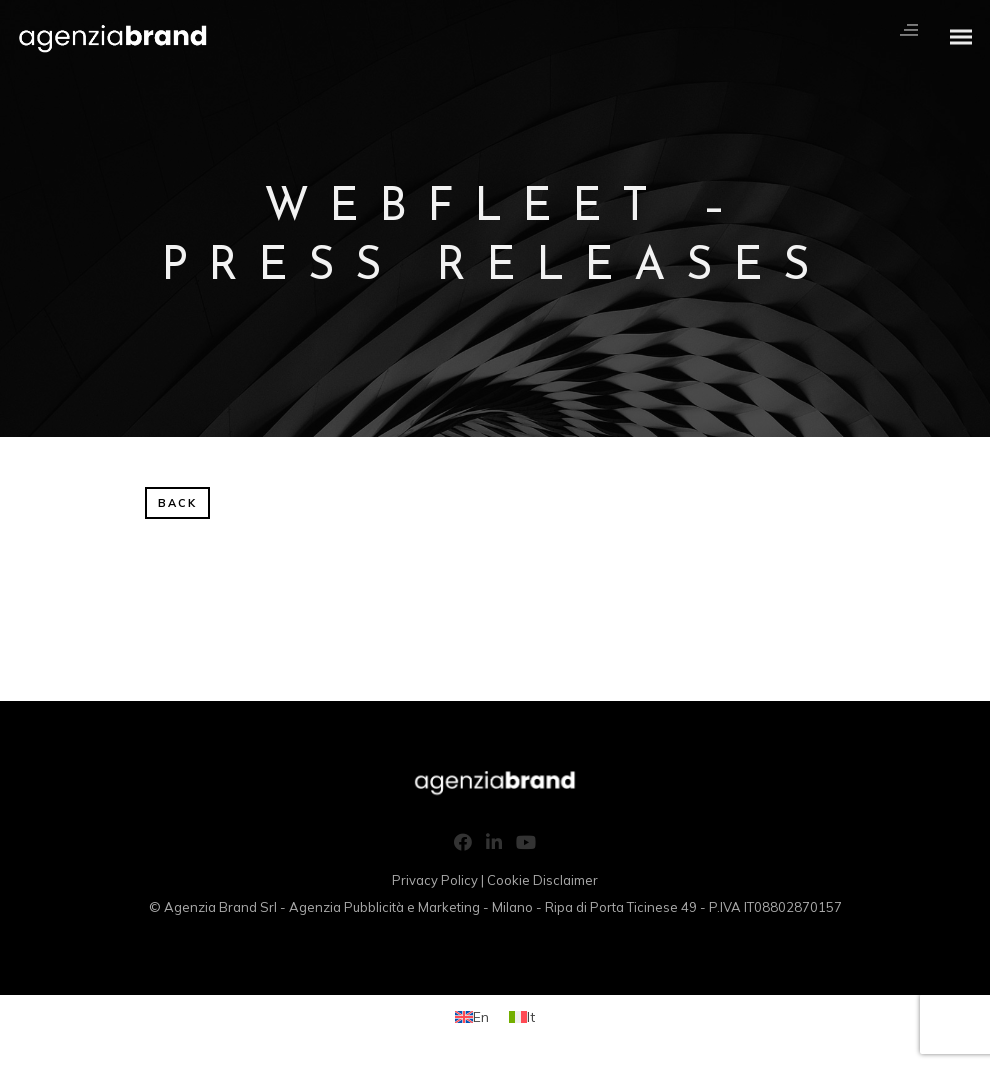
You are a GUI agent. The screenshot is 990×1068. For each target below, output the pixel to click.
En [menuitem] (481, 1017)
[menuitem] (472, 1016)
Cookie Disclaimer (542, 880)
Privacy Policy (435, 880)
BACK (177, 503)
